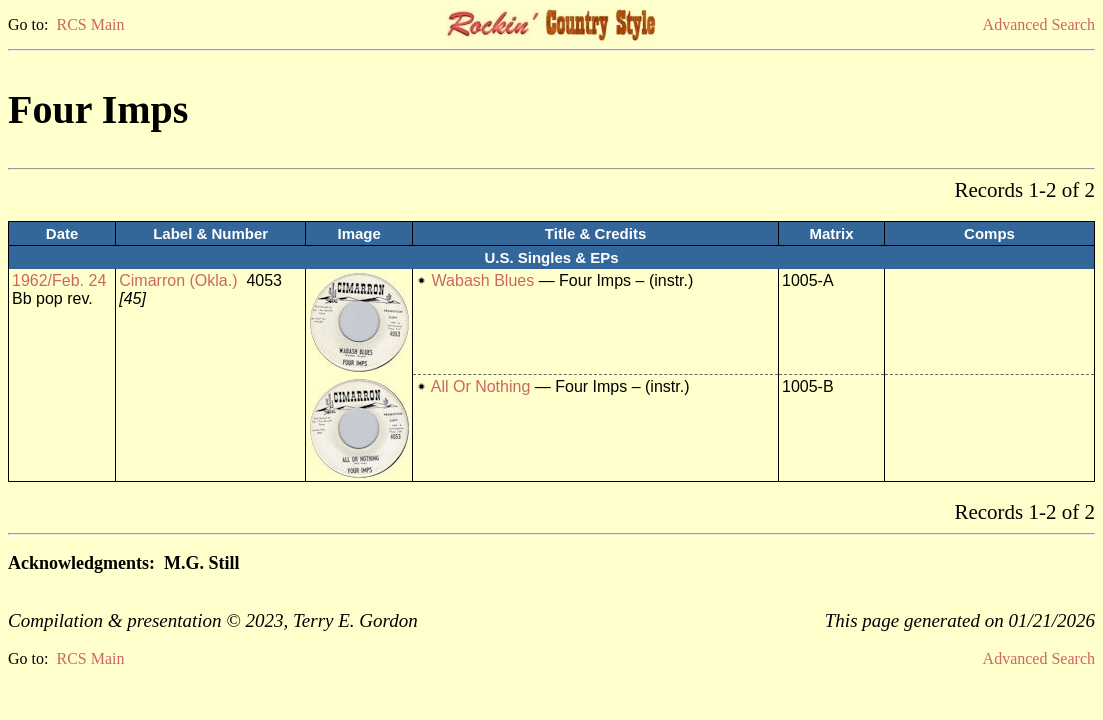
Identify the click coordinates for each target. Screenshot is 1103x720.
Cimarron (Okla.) (178, 280)
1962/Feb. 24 (59, 280)
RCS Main (90, 24)
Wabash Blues (483, 280)
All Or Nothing (481, 386)
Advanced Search (1039, 24)
